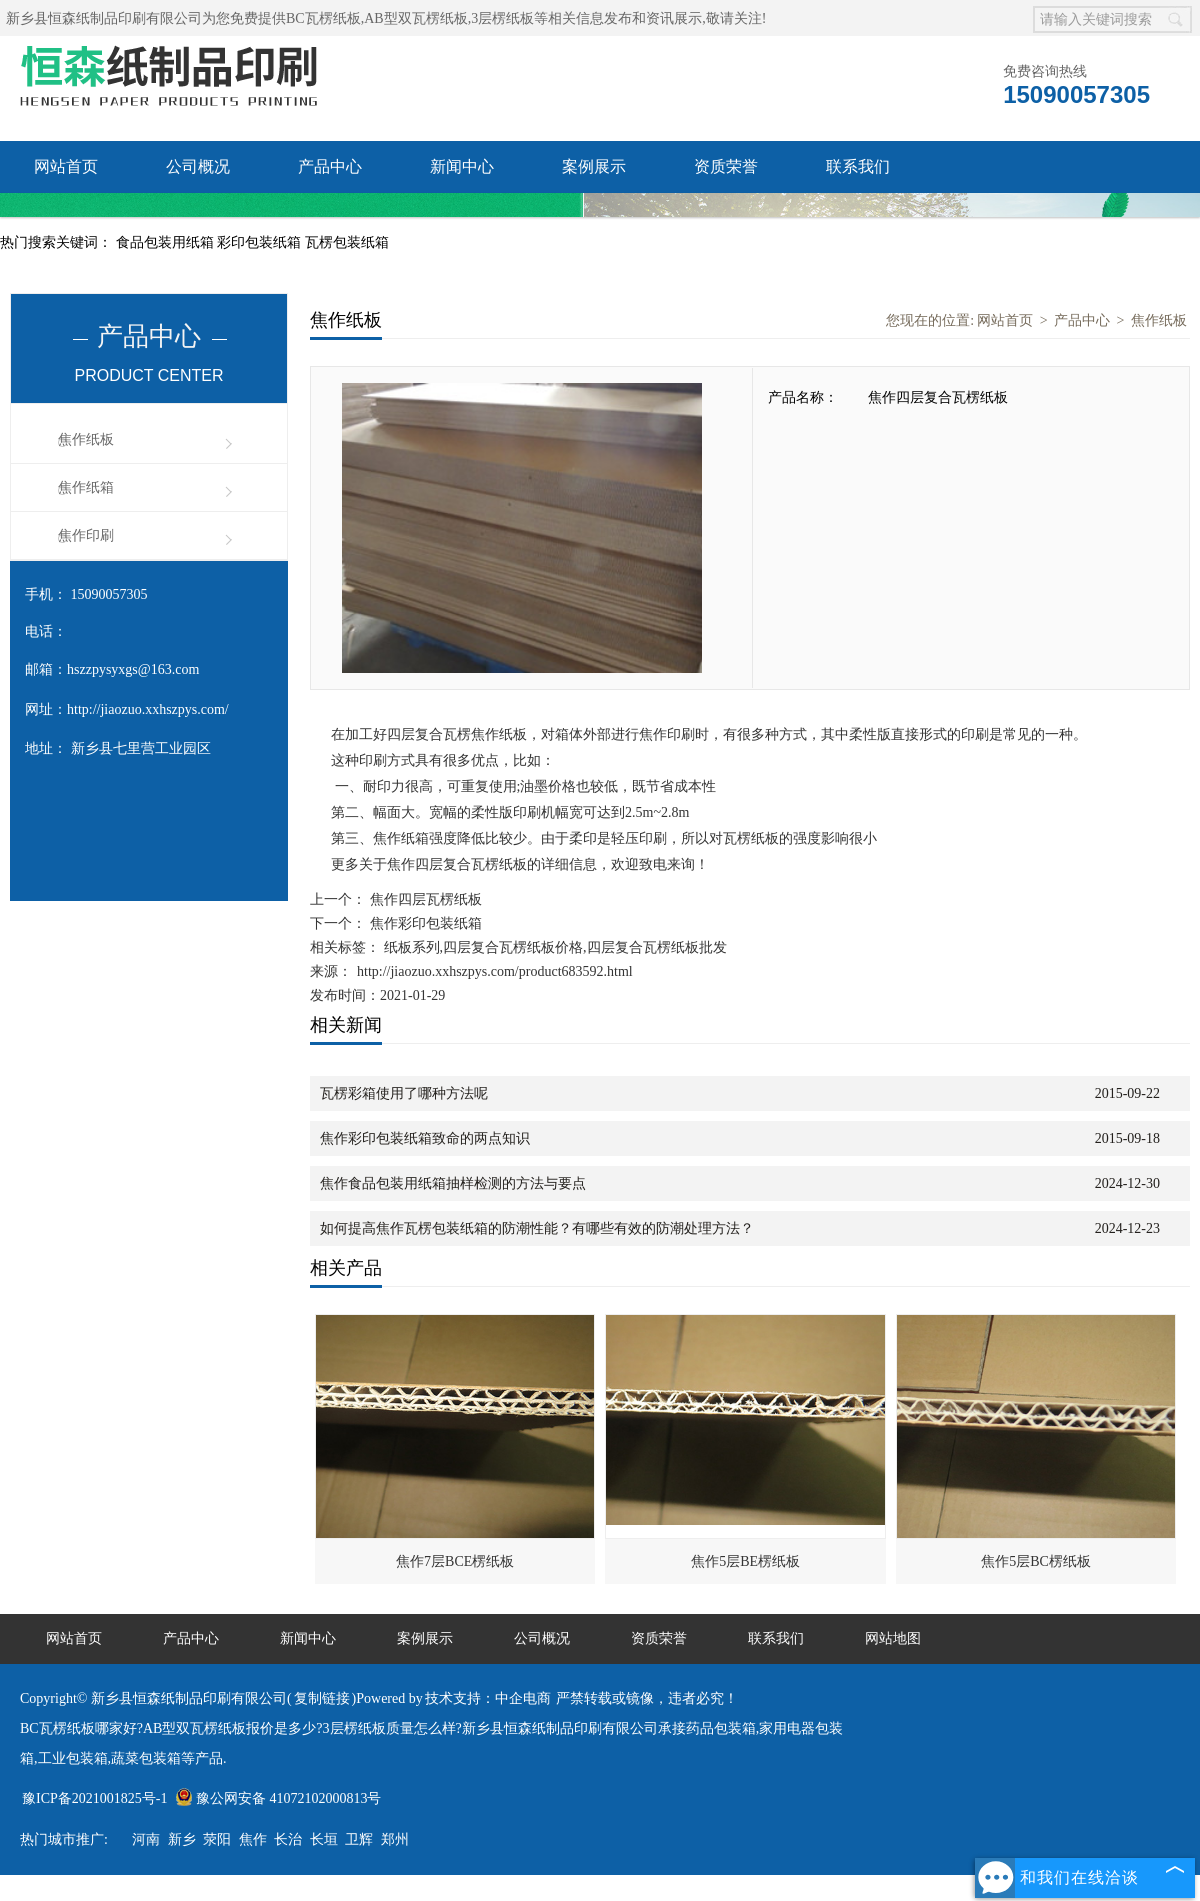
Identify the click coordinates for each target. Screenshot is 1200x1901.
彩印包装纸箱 (261, 242)
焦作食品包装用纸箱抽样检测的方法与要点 (453, 1183)
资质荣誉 (726, 166)
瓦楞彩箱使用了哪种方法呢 (404, 1093)
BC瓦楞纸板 (323, 18)
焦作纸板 (86, 439)
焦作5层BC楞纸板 (1036, 1561)
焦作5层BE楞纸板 (745, 1561)
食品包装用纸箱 (167, 242)
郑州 (395, 1839)
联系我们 (858, 166)
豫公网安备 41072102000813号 (278, 1798)
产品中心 (330, 166)
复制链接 (322, 1698)
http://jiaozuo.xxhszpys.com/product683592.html (495, 971)
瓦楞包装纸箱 (347, 242)
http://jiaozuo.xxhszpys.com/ (148, 709)
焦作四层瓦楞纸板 (424, 899)
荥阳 (217, 1839)
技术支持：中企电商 (488, 1698)
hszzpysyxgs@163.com (133, 669)
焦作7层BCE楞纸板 (455, 1561)
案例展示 (594, 166)
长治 (288, 1839)
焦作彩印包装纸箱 (424, 923)
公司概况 (198, 166)
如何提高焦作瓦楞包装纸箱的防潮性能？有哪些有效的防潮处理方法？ (537, 1228)
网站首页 (66, 166)
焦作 (253, 1839)
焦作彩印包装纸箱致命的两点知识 (425, 1138)
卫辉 (359, 1839)
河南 (146, 1839)
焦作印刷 (86, 535)
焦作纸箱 (86, 487)
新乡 (182, 1839)
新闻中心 (462, 166)
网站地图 (893, 1638)
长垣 (324, 1839)
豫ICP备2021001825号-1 (94, 1798)
